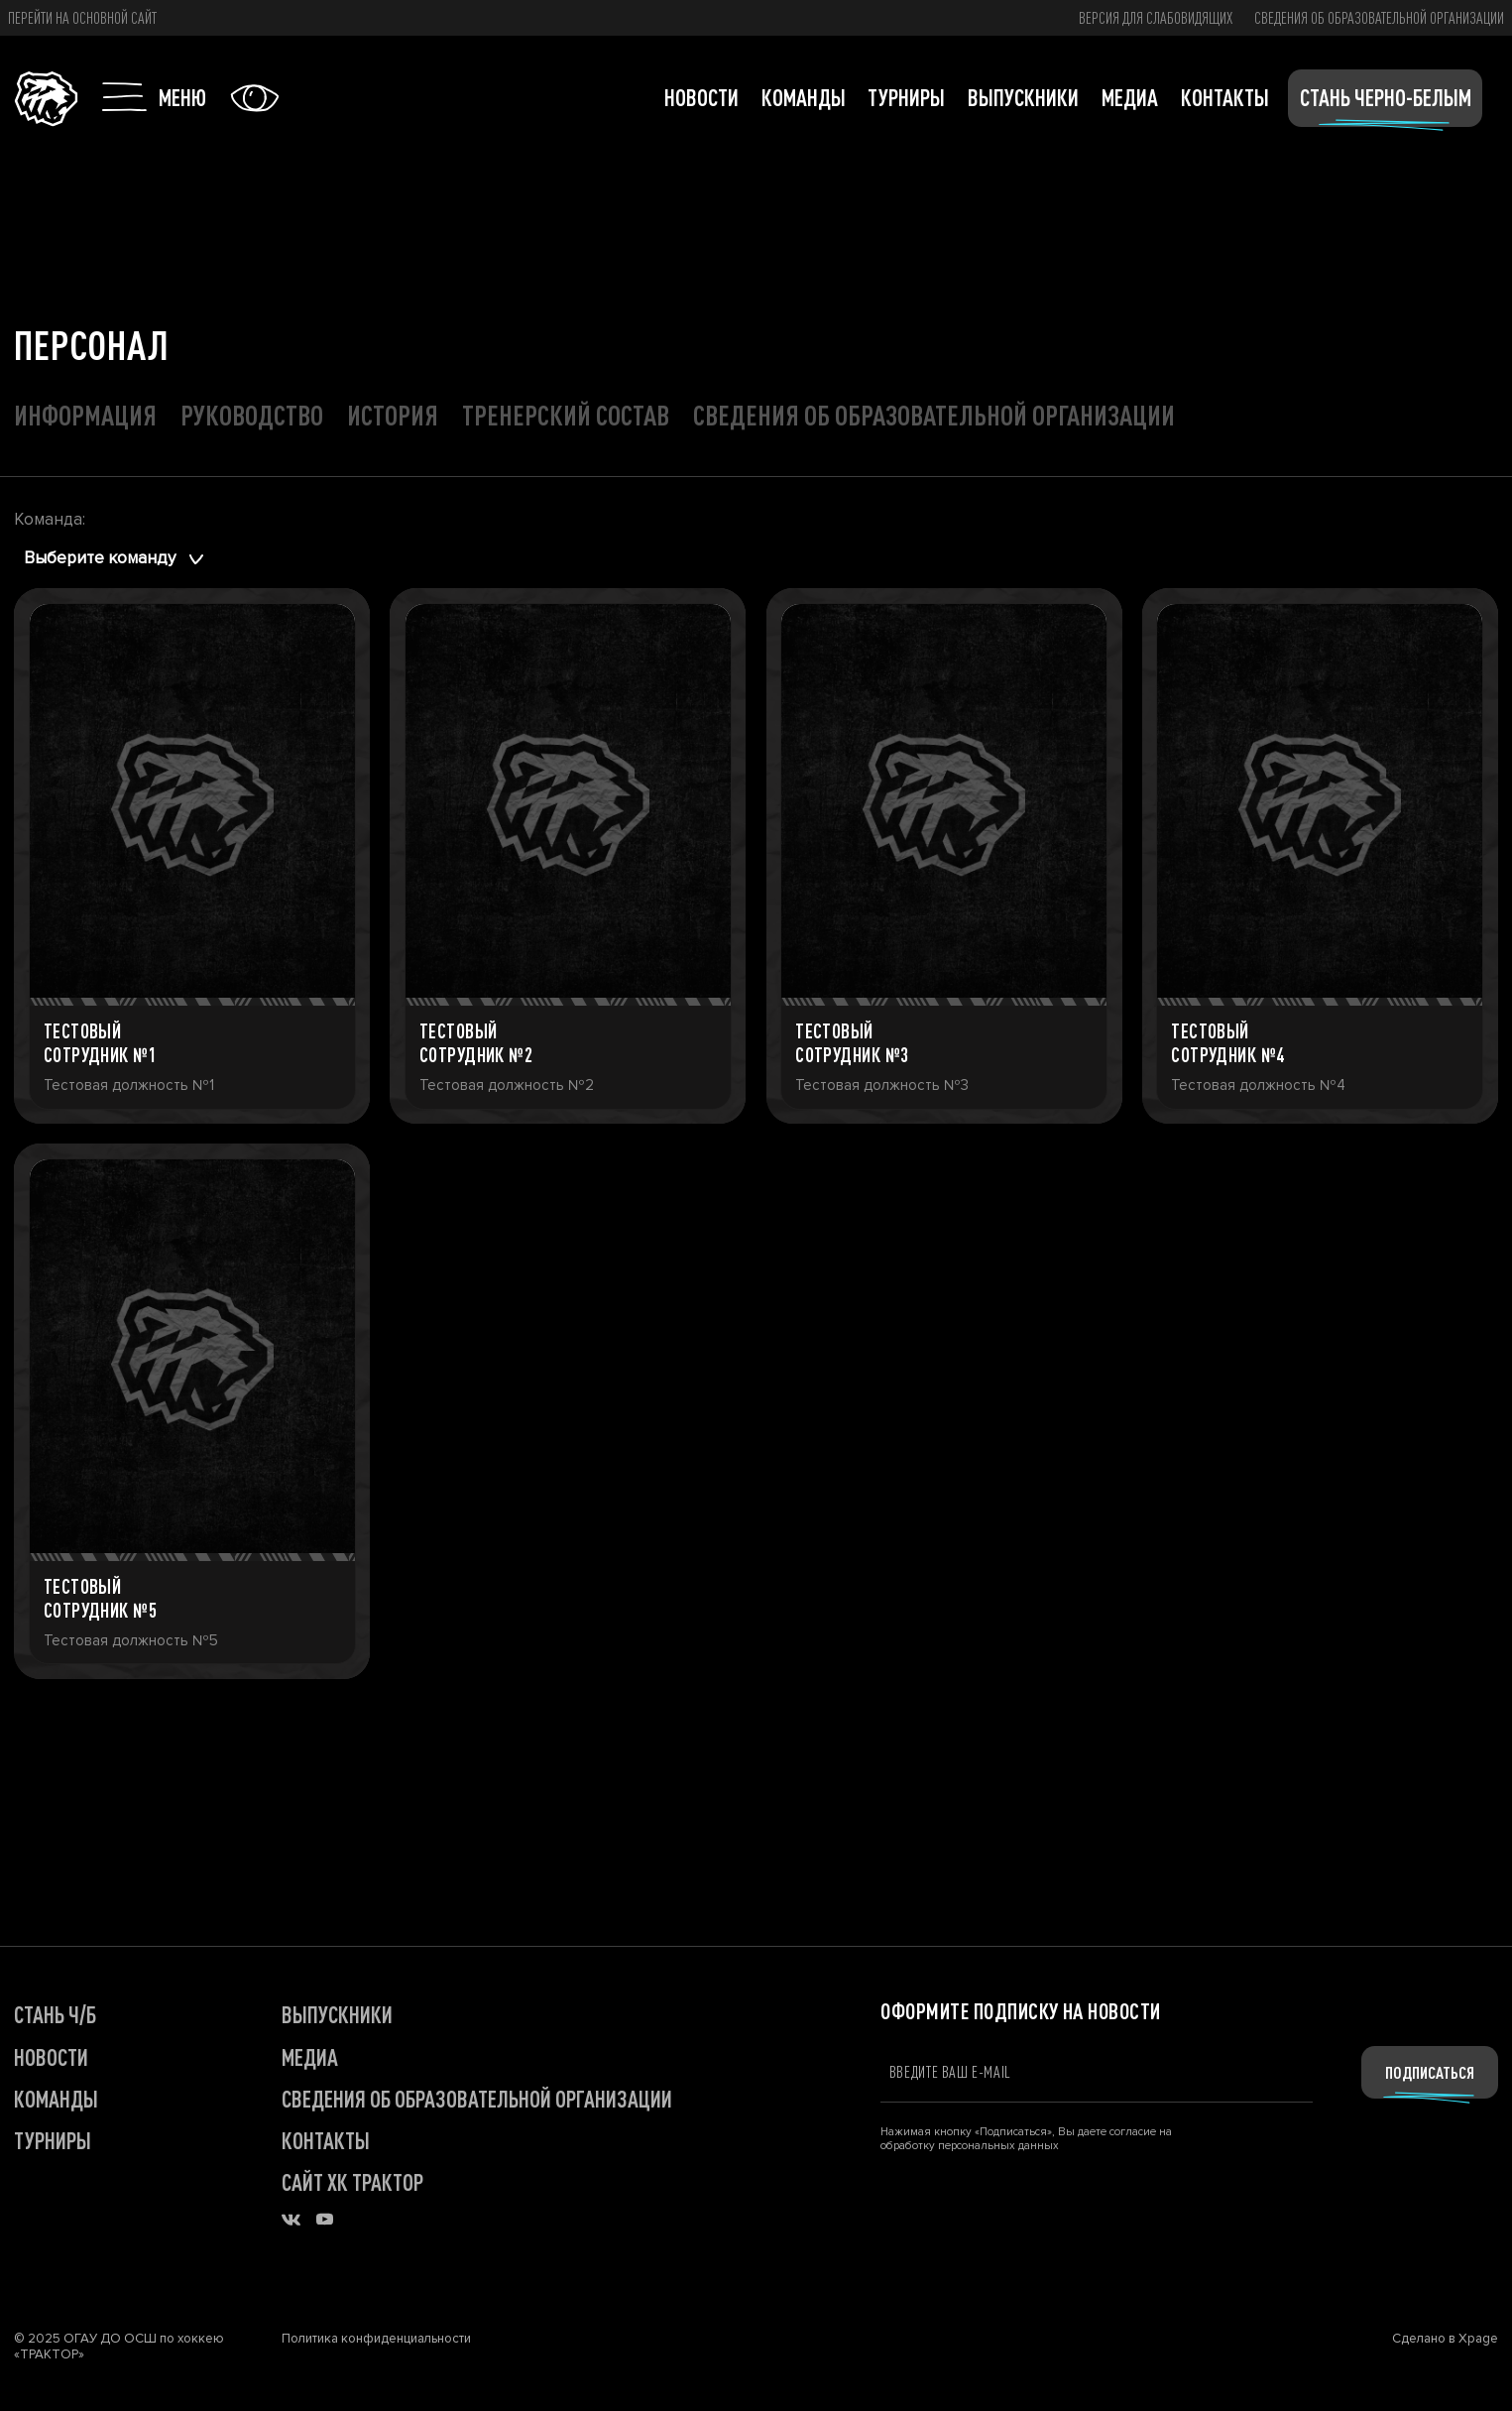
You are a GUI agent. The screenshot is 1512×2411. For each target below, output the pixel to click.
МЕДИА (310, 2057)
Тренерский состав (565, 414)
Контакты (1225, 97)
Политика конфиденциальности (376, 2339)
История (392, 414)
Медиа (1130, 97)
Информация (85, 414)
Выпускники (1023, 97)
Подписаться (1429, 2072)
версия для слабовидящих (1155, 18)
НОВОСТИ (51, 2057)
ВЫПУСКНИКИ (337, 2014)
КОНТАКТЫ (326, 2140)
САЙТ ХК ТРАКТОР (352, 2182)
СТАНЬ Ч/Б (55, 2014)
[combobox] (118, 559)
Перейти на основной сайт (82, 18)
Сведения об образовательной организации (1379, 18)
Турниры (906, 97)
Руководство (251, 414)
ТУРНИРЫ (52, 2140)
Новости (701, 97)
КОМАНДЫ (56, 2098)
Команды (803, 97)
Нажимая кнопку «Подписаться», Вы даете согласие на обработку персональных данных (1026, 2138)
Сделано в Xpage (1445, 2339)
